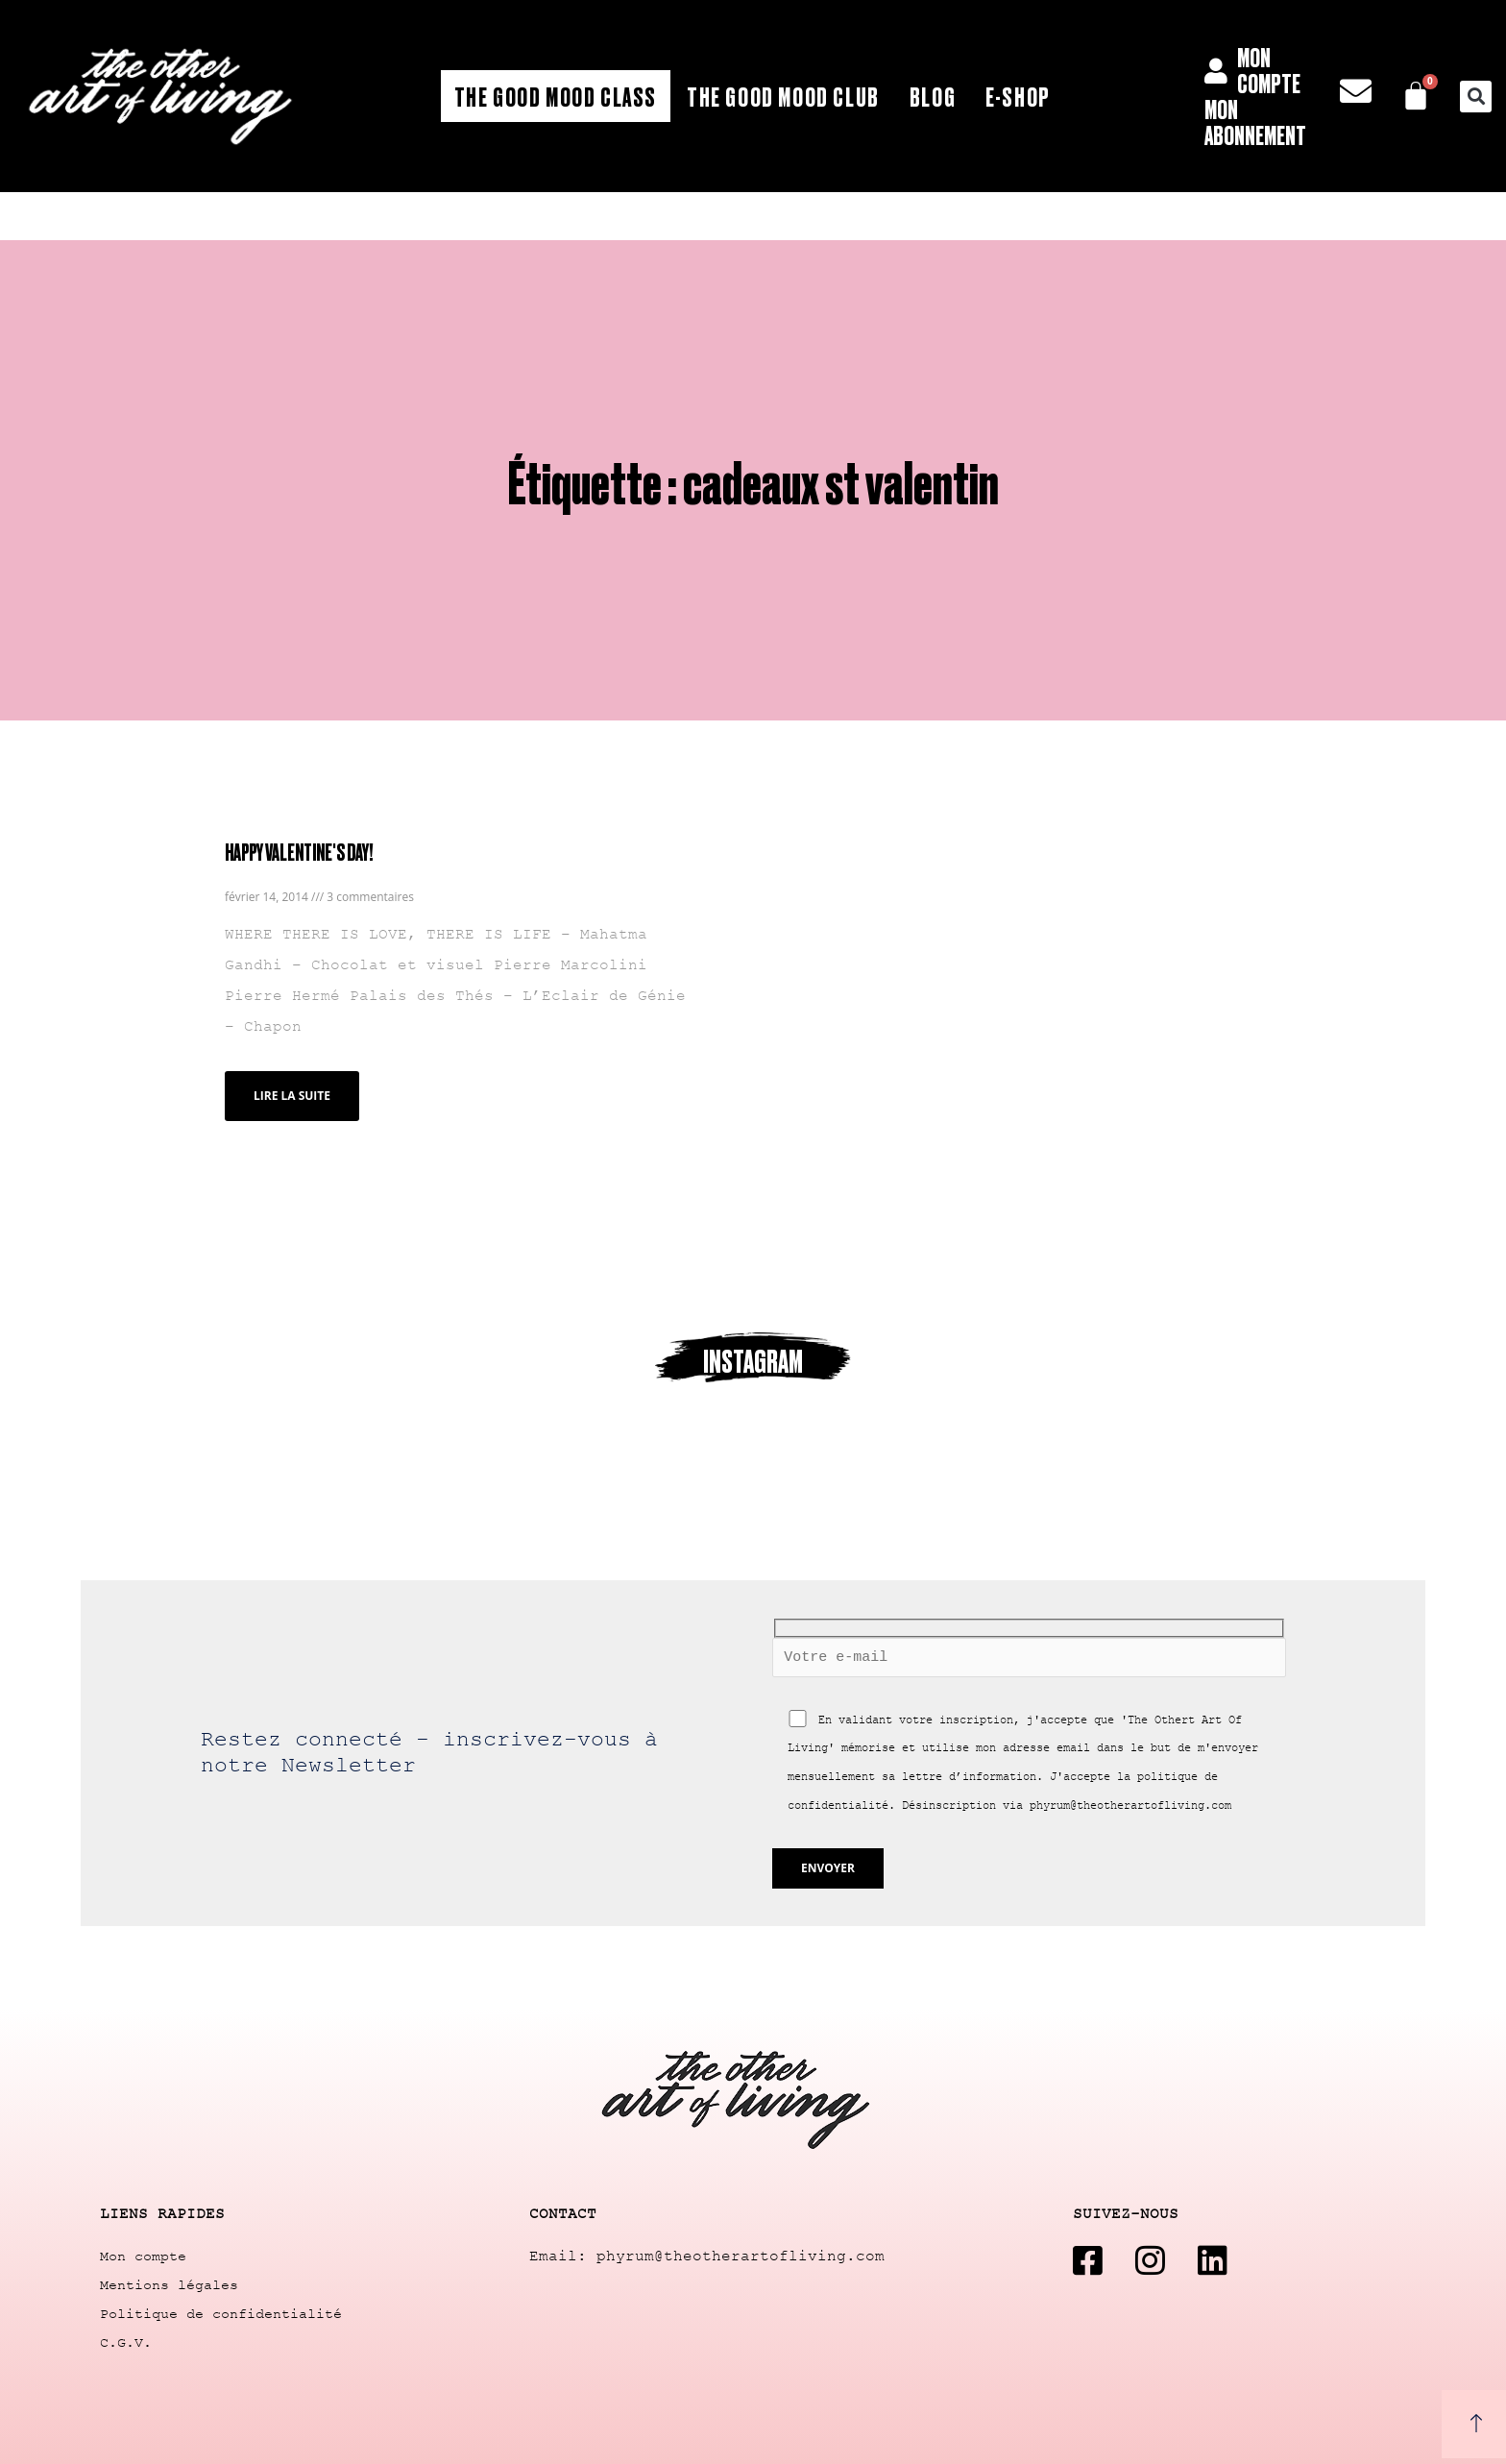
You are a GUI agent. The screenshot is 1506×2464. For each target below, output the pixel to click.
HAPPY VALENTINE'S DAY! (299, 852)
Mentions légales (169, 2286)
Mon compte (143, 2257)
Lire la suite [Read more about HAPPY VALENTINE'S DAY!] (292, 1095)
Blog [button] (933, 96)
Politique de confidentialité (221, 2314)
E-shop (1018, 96)
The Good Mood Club (783, 96)
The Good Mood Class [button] (555, 96)
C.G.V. (126, 2343)
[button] (1476, 96)
